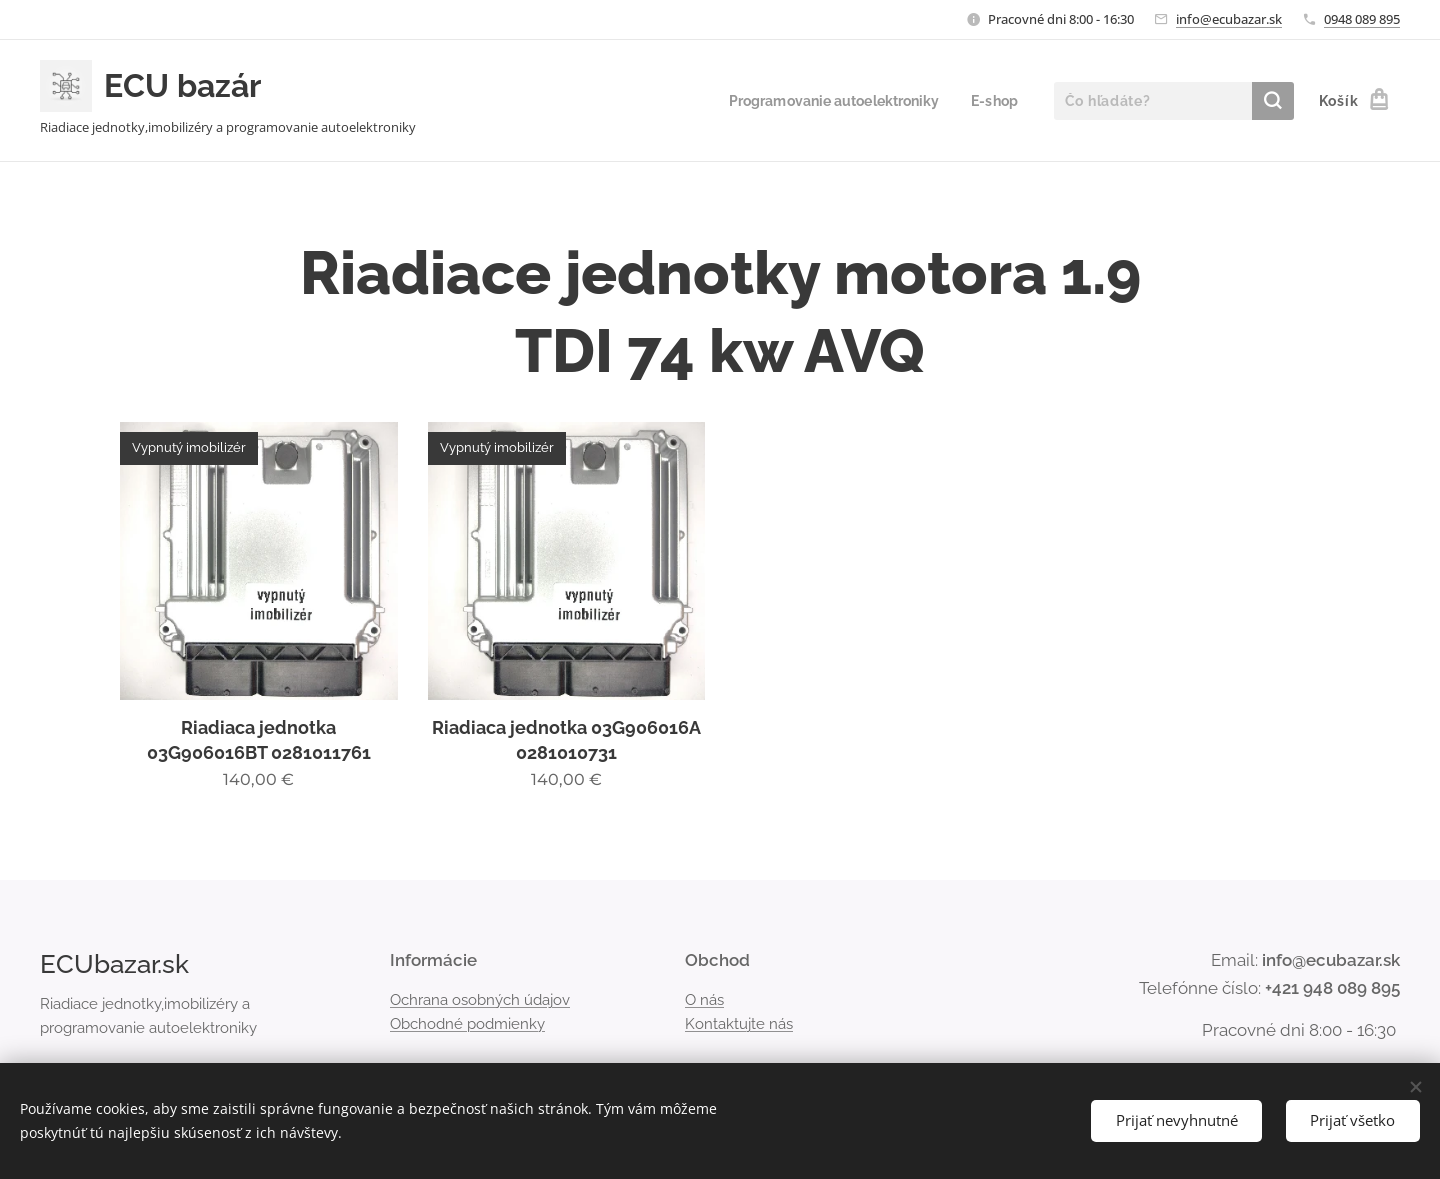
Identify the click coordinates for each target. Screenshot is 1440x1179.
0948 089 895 (1362, 19)
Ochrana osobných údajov (480, 999)
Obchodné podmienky (467, 1024)
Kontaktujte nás (739, 1024)
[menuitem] (826, 101)
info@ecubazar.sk (1229, 19)
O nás (704, 999)
